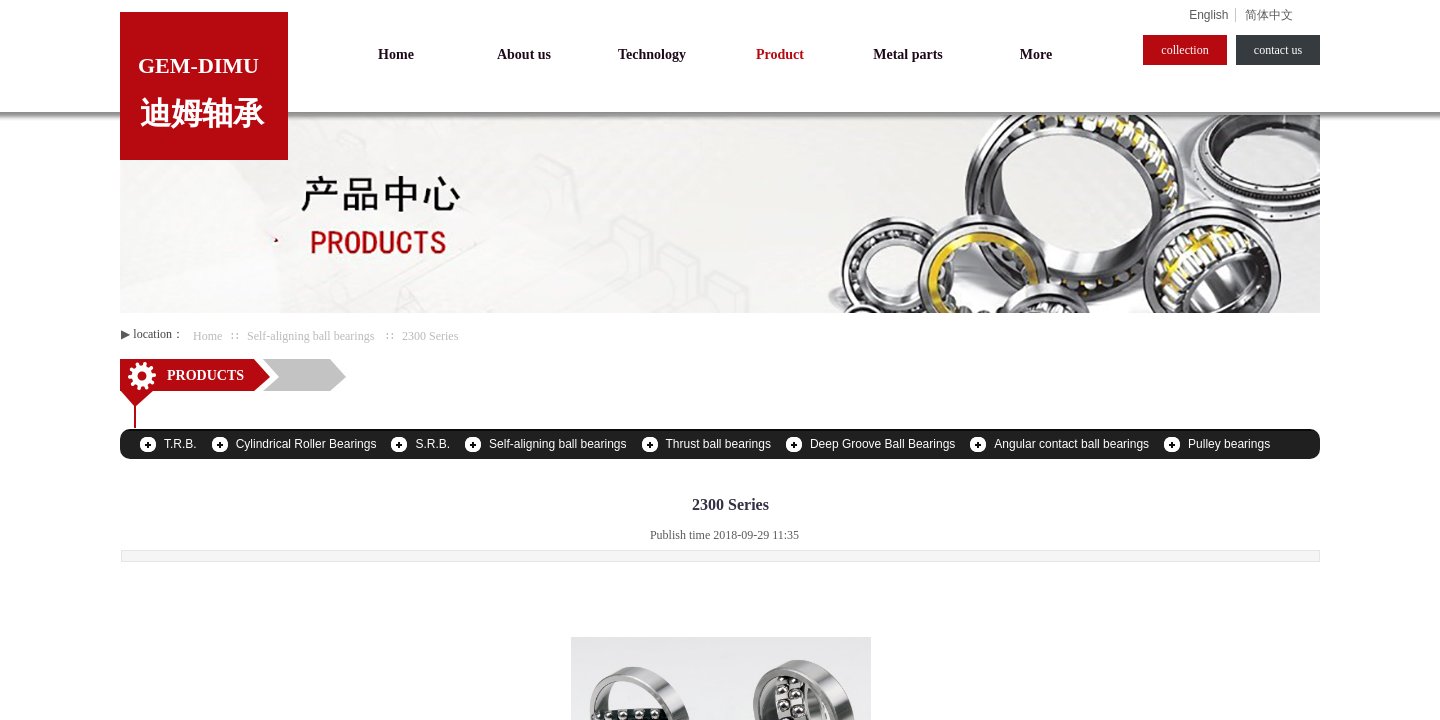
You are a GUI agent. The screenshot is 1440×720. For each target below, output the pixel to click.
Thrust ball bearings (718, 444)
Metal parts (908, 54)
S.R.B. (432, 444)
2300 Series (430, 336)
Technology (652, 54)
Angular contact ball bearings (1071, 444)
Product (780, 54)
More (1036, 54)
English (1208, 15)
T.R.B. (180, 444)
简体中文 (1269, 15)
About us (524, 54)
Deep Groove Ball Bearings (882, 444)
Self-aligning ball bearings (310, 336)
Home (207, 336)
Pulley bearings (1229, 444)
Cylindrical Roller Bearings (306, 444)
